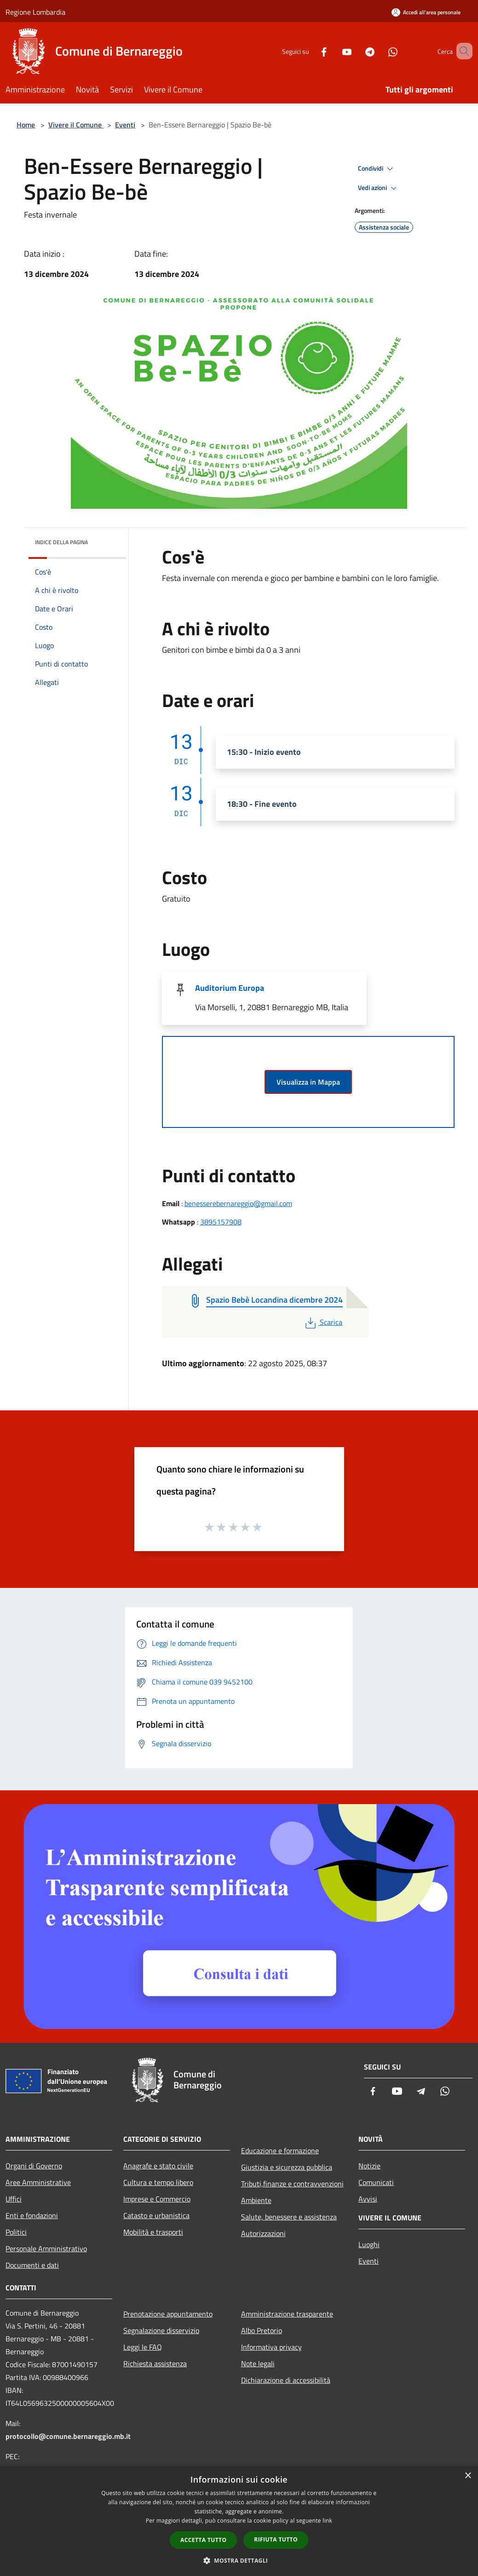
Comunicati (376, 2182)
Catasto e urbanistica (156, 2215)
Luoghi (369, 2244)
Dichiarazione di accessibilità (285, 2380)
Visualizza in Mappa (308, 1081)
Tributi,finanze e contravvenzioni (292, 2183)
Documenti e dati (32, 2265)
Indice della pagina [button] (61, 542)
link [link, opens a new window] (327, 2520)
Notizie (369, 2165)
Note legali (258, 2363)
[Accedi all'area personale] (426, 12)
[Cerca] (461, 51)
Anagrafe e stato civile (158, 2165)
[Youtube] (333, 51)
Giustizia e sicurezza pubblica (286, 2167)
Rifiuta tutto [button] (276, 2539)
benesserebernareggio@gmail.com (238, 1203)
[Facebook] (310, 51)
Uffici (14, 2198)
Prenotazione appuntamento (168, 2313)
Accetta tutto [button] (203, 2540)
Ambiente (256, 2200)
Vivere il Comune (76, 124)
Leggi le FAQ (142, 2346)
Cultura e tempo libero (158, 2182)
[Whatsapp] (379, 51)
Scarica (322, 1322)
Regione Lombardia (35, 11)
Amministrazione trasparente (287, 2313)
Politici (16, 2231)
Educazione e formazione (280, 2150)
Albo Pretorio (261, 2330)
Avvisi (367, 2198)
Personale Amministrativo (46, 2248)
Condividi (377, 168)
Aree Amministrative (38, 2182)
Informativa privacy (271, 2346)
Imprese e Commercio (156, 2198)
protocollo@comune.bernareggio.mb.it (68, 2436)
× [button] (467, 2475)
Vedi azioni (378, 188)
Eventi (125, 124)
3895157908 (221, 1221)
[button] (239, 2560)
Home (26, 124)
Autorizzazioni (263, 2233)
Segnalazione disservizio (161, 2330)
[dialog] (239, 2521)
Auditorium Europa (229, 988)
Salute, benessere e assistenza (289, 2216)
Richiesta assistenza (155, 2363)
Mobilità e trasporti (153, 2231)
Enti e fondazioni (32, 2215)
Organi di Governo (34, 2165)
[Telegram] (356, 51)
